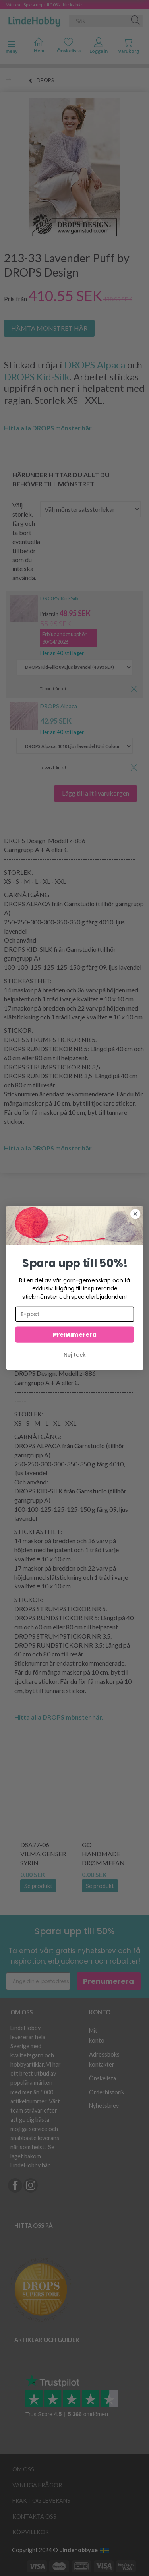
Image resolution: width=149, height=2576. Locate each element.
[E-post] (74, 1313)
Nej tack (75, 1354)
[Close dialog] (135, 1214)
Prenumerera (74, 1334)
